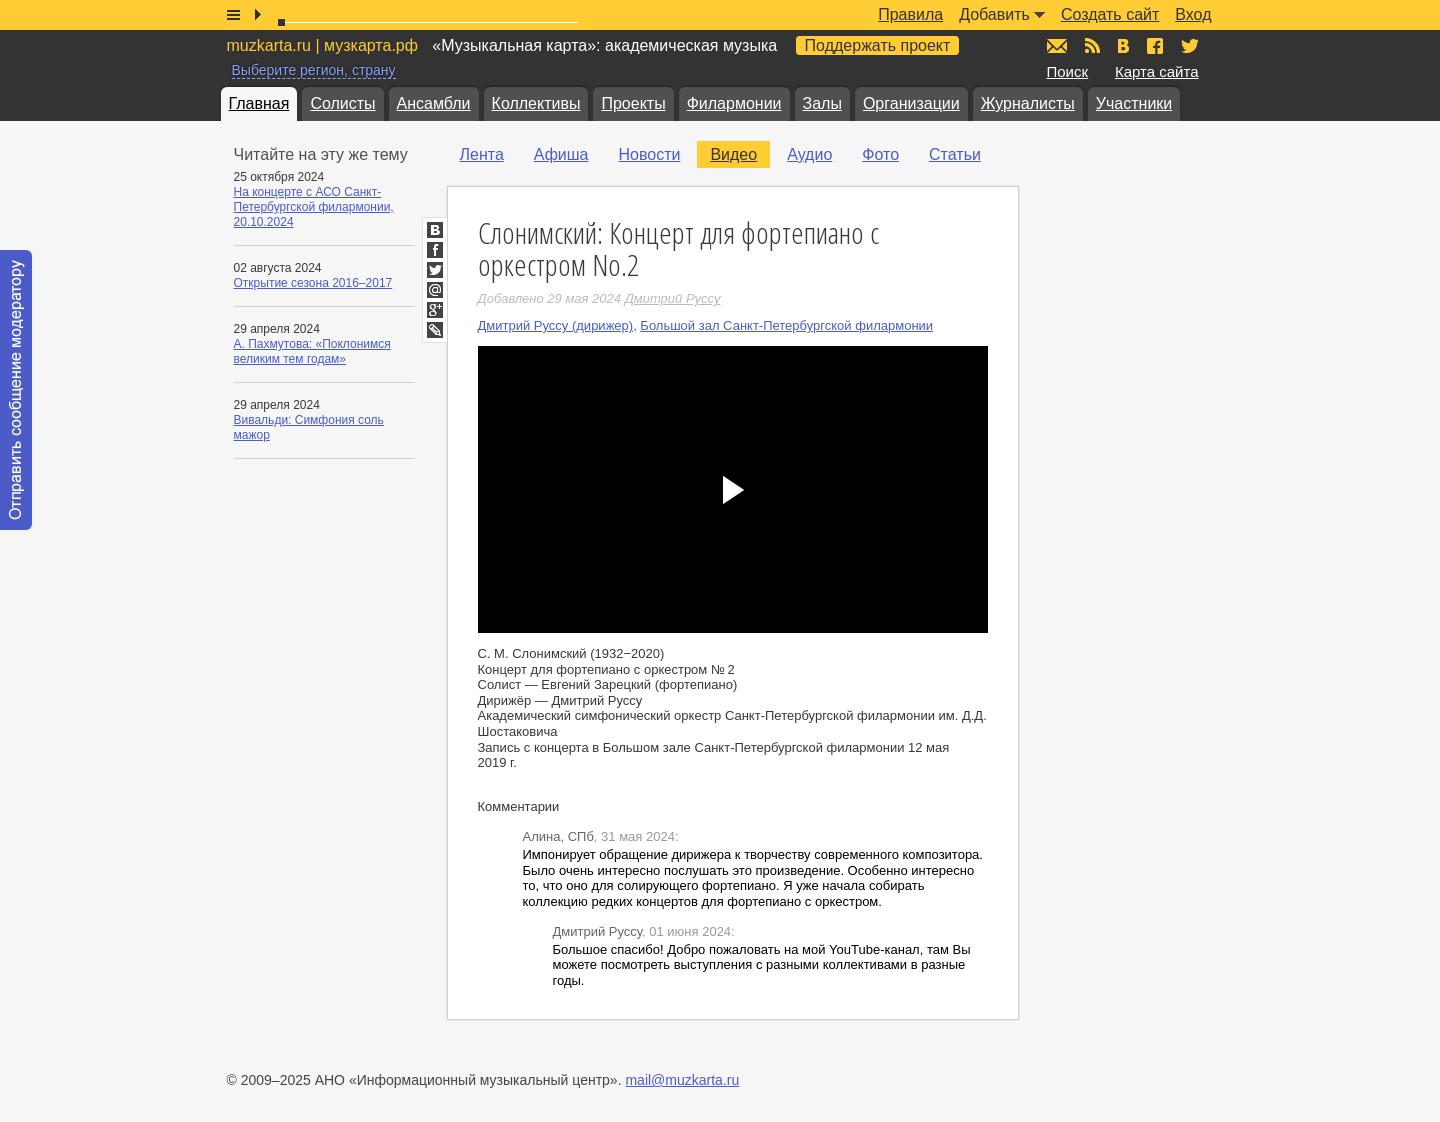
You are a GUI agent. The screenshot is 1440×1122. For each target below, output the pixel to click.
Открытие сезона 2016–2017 (313, 283)
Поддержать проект (878, 45)
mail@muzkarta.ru (682, 1080)
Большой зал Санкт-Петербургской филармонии (786, 325)
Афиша (561, 154)
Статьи (955, 154)
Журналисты (1028, 103)
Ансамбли (434, 103)
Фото (880, 154)
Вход (1193, 14)
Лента (482, 154)
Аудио (809, 154)
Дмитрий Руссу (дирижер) (556, 325)
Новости (649, 154)
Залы (822, 103)
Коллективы (536, 103)
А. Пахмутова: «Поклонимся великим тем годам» (312, 351)
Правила (910, 14)
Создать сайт (1110, 14)
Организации (911, 103)
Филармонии (734, 103)
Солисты (342, 103)
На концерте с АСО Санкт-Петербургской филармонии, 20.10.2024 (314, 207)
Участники (1134, 103)
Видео (733, 154)
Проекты (633, 103)
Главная (259, 103)
